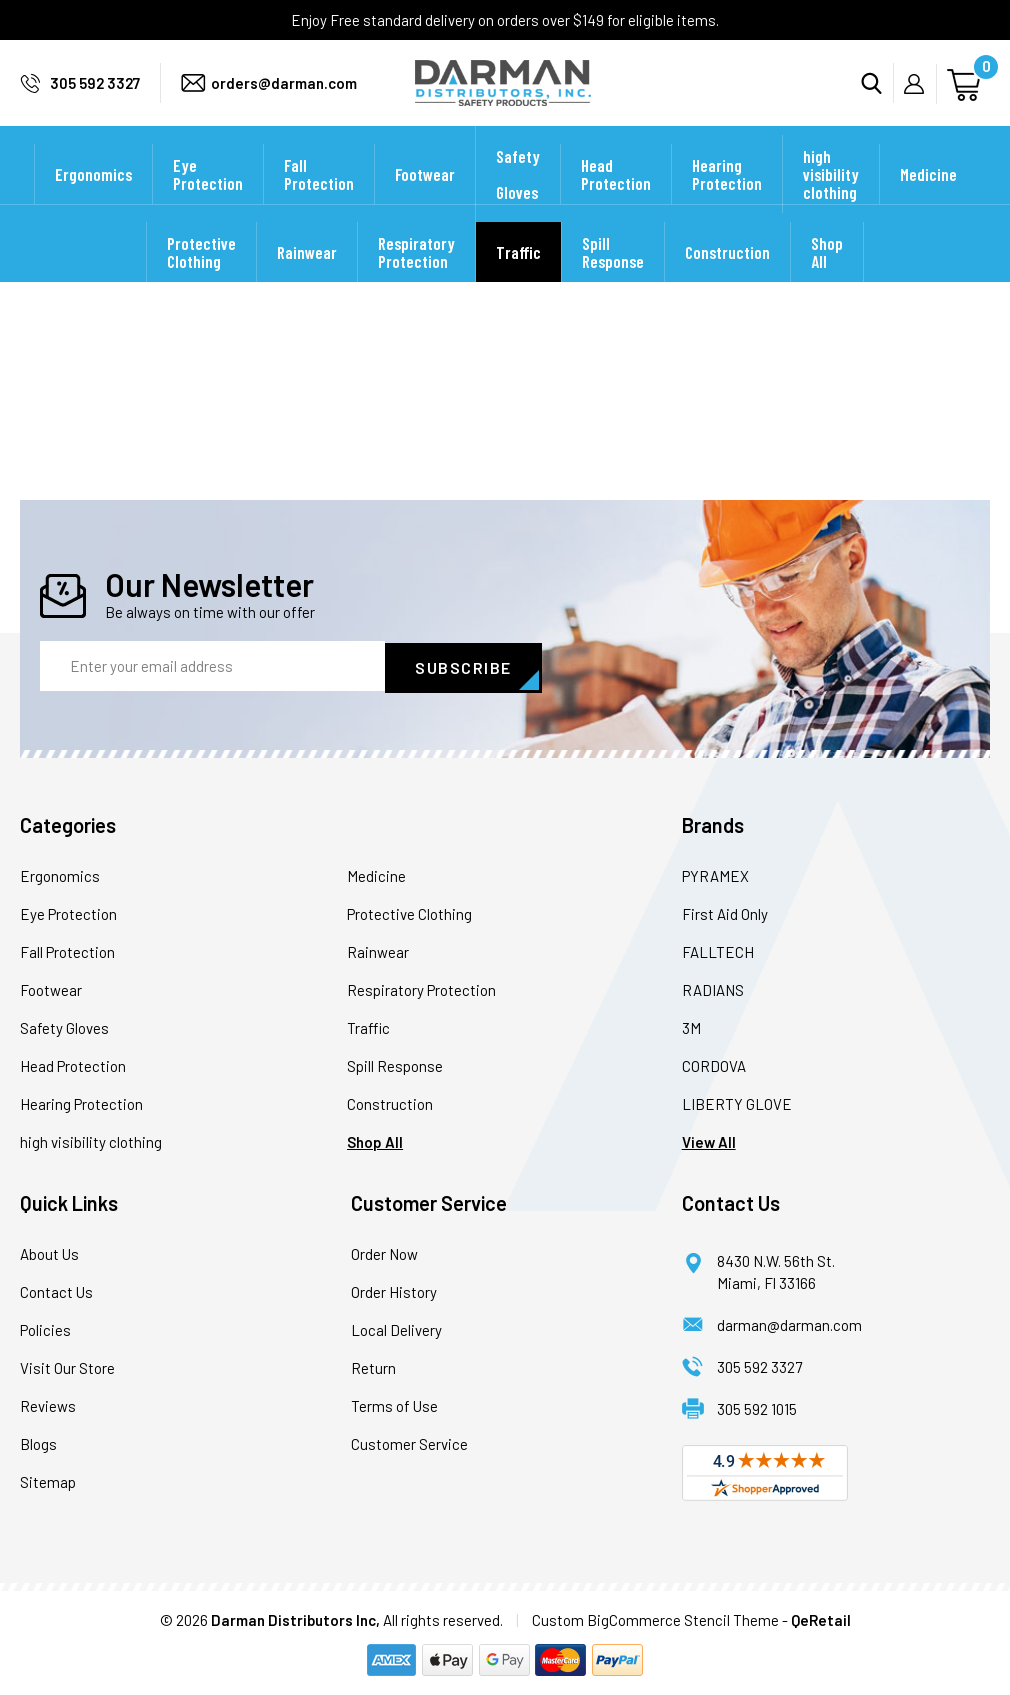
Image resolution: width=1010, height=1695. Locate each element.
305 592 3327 (95, 96)
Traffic (518, 278)
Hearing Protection (727, 200)
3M (691, 1027)
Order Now (384, 1253)
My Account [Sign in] (920, 97)
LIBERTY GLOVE (737, 1103)
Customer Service (409, 1443)
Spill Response (613, 278)
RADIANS (713, 989)
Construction (727, 278)
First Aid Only (725, 913)
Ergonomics (93, 200)
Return (373, 1367)
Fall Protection (319, 200)
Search (877, 96)
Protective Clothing (201, 278)
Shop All (827, 278)
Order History (394, 1291)
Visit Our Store (67, 1367)
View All (709, 1141)
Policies (45, 1329)
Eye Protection (208, 200)
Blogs (38, 1443)
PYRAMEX (715, 875)
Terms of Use (394, 1405)
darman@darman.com (789, 1324)
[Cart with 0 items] (966, 95)
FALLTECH (718, 951)
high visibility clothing (831, 200)
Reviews (48, 1405)
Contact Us (56, 1291)
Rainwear (307, 278)
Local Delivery (396, 1329)
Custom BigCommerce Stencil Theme (655, 1619)
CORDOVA (714, 1065)
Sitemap (48, 1481)
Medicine (928, 200)
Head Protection (616, 200)
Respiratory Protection (416, 278)
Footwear (425, 200)
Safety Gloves (518, 200)
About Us (49, 1253)
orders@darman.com (284, 96)
